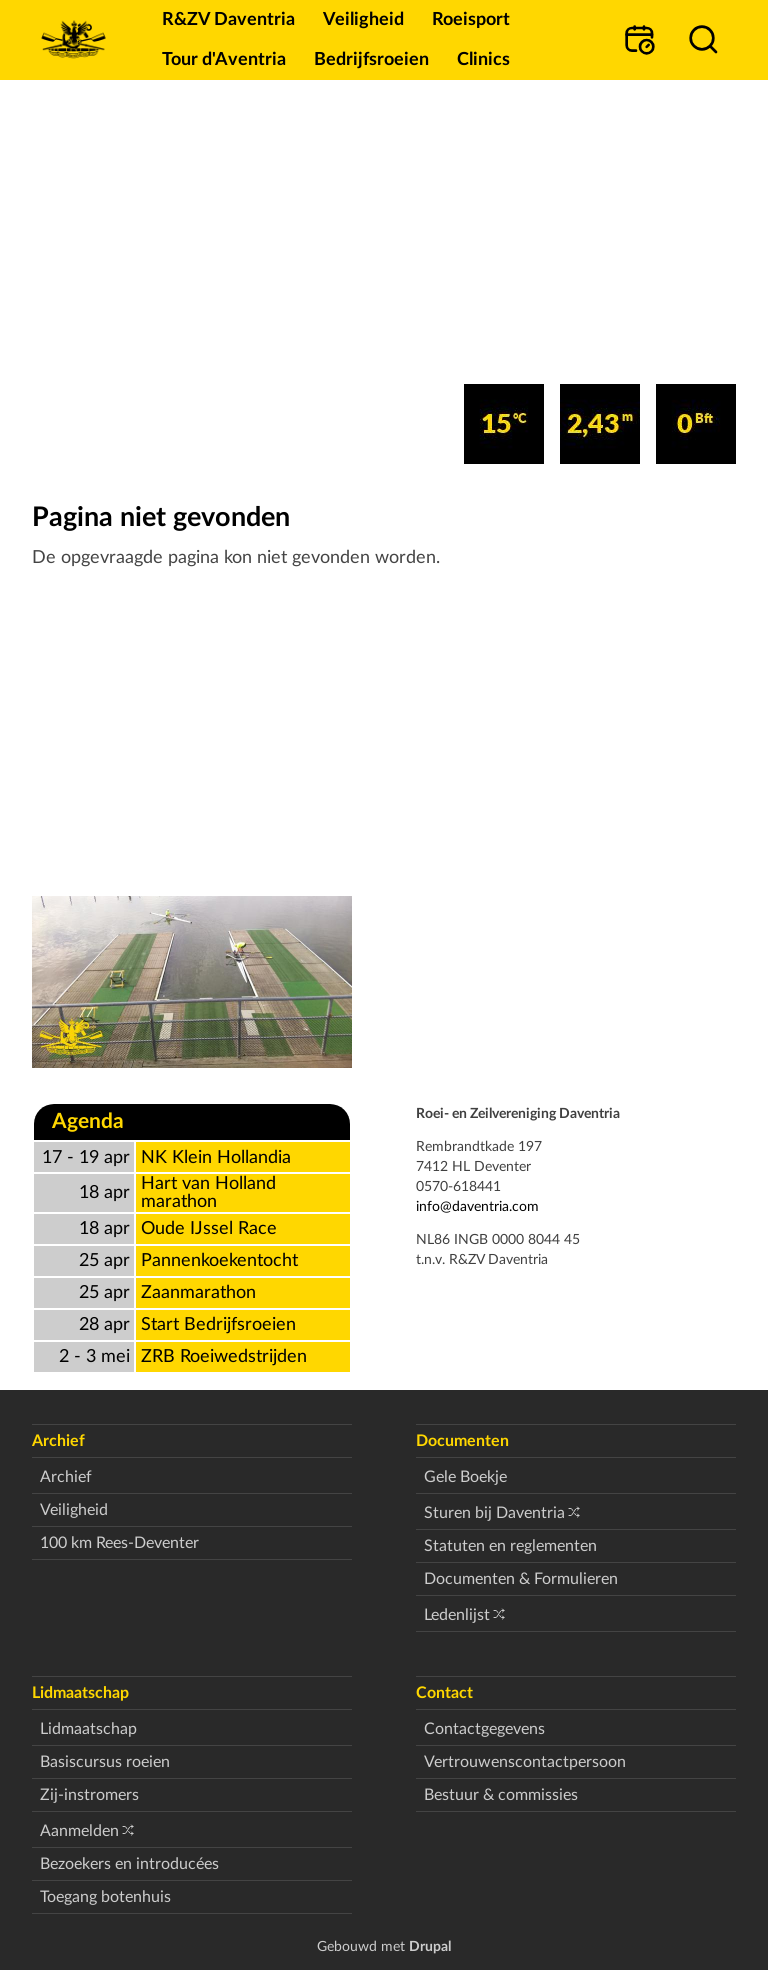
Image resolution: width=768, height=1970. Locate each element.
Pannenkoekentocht (219, 1260)
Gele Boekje (465, 1477)
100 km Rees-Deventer (119, 1543)
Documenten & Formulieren (521, 1579)
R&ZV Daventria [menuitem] (228, 19)
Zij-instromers (89, 1795)
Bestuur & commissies (501, 1795)
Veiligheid (74, 1510)
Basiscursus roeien (105, 1762)
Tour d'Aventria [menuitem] (224, 59)
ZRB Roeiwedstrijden (224, 1356)
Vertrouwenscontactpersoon (525, 1762)
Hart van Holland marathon (208, 1192)
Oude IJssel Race (209, 1228)
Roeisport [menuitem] (471, 19)
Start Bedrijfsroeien (218, 1324)
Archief (66, 1477)
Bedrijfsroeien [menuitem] (371, 59)
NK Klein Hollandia (216, 1157)
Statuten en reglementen (510, 1546)
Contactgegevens (484, 1729)
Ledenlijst (457, 1615)
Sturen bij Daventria (494, 1513)
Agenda (88, 1121)
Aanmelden (79, 1831)
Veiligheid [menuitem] (363, 19)
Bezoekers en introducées (129, 1864)
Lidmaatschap (88, 1729)
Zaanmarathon (198, 1292)
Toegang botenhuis (105, 1897)
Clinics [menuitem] (483, 59)
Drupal (430, 1946)
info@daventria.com (477, 1206)
